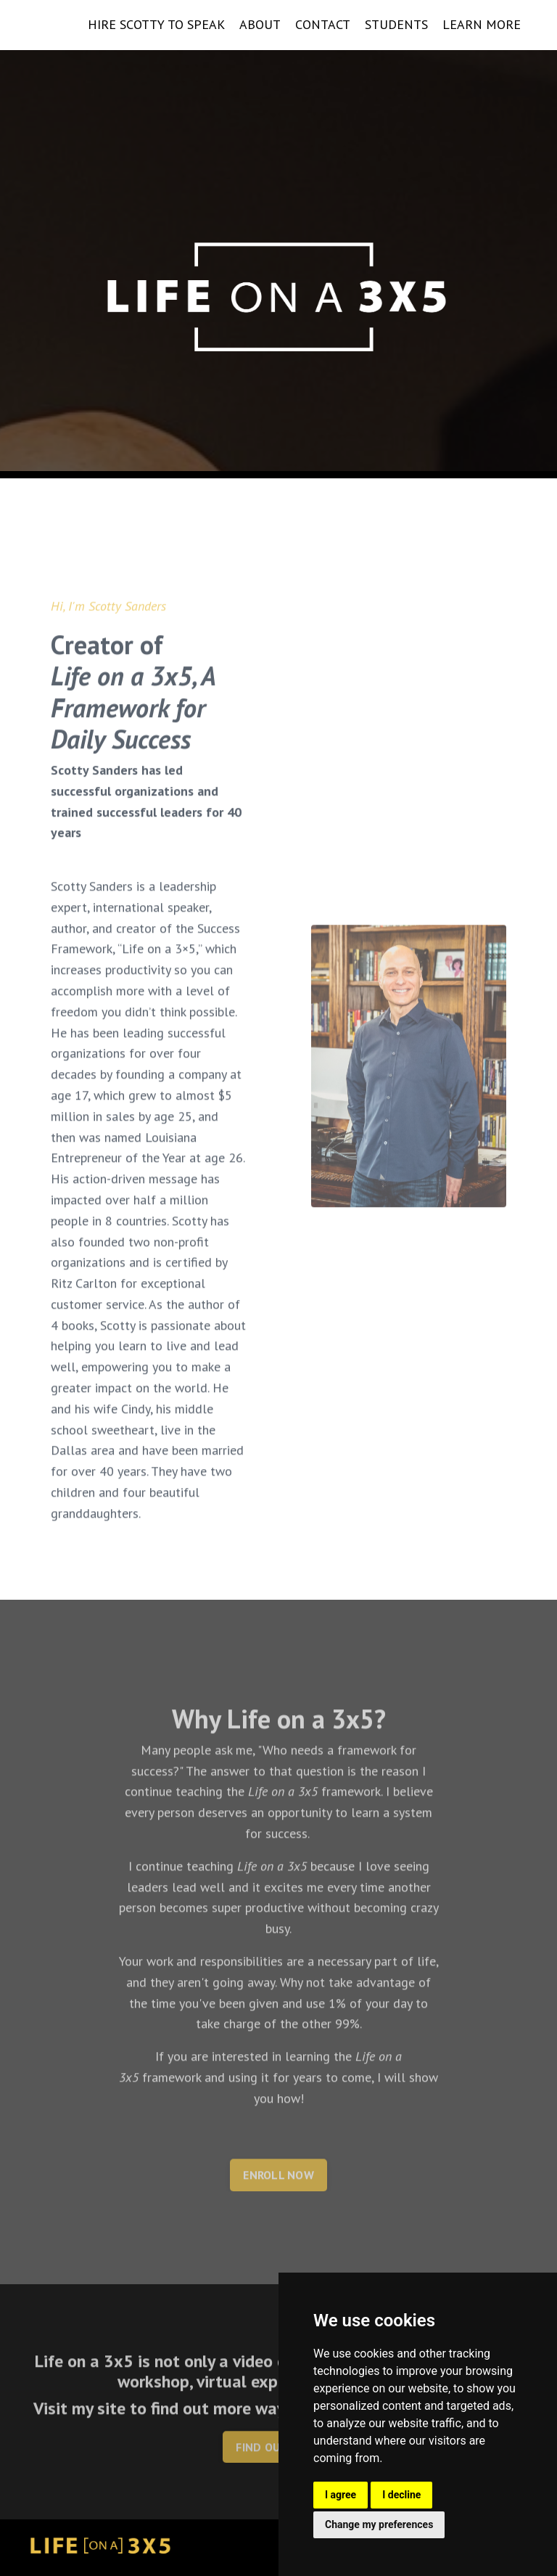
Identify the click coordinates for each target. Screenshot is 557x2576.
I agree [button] (340, 2495)
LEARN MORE (481, 24)
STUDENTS (396, 24)
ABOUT (260, 24)
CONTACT (322, 24)
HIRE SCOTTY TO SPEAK (156, 24)
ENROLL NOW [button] (278, 2224)
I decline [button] (401, 2495)
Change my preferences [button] (379, 2524)
